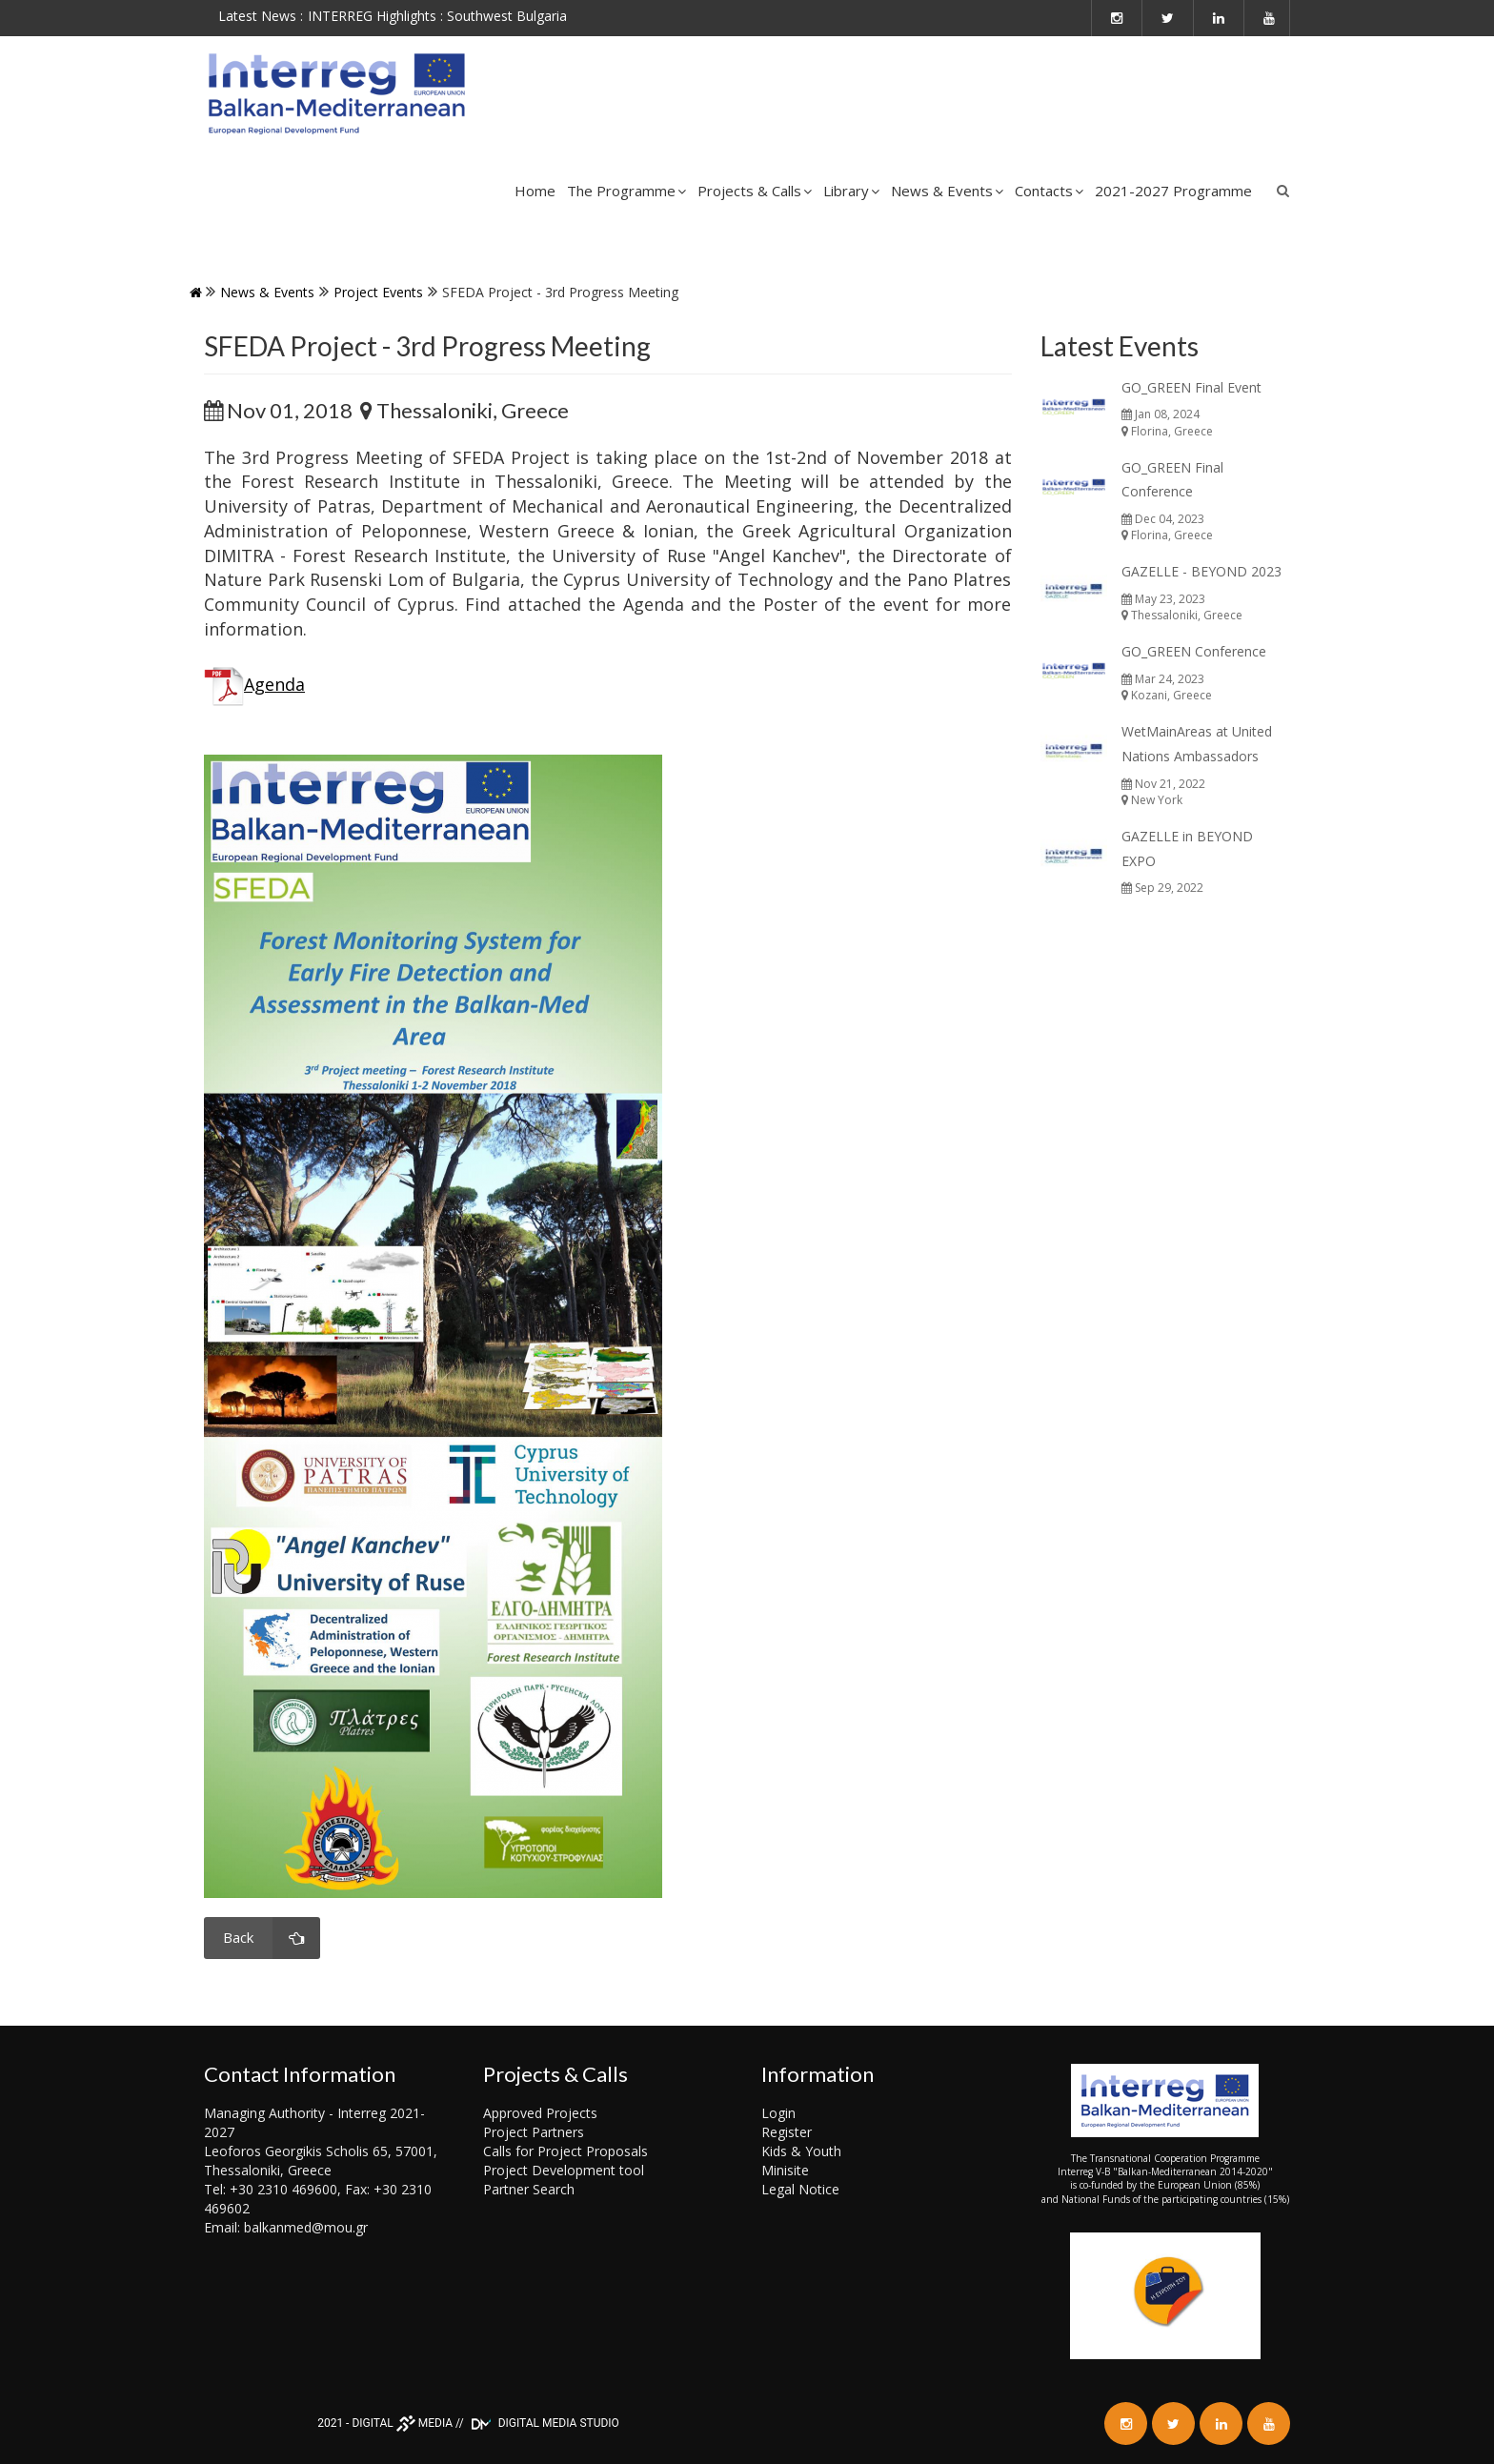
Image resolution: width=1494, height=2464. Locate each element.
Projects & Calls (754, 190)
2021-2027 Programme (1173, 190)
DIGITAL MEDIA (402, 2423)
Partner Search (529, 2189)
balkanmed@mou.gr (306, 2227)
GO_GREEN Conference (1193, 651)
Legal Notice (800, 2189)
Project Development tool (563, 2170)
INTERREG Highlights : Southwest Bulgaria (437, 16)
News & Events (947, 190)
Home (535, 190)
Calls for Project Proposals (565, 2151)
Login (778, 2113)
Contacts (1049, 190)
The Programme (626, 190)
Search (1283, 190)
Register (786, 2132)
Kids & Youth (801, 2151)
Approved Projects (540, 2113)
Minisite (785, 2170)
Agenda (274, 684)
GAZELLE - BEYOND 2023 (1201, 571)
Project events (378, 292)
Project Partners (533, 2132)
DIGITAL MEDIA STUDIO (543, 2423)
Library (851, 190)
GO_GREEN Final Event (1191, 387)
